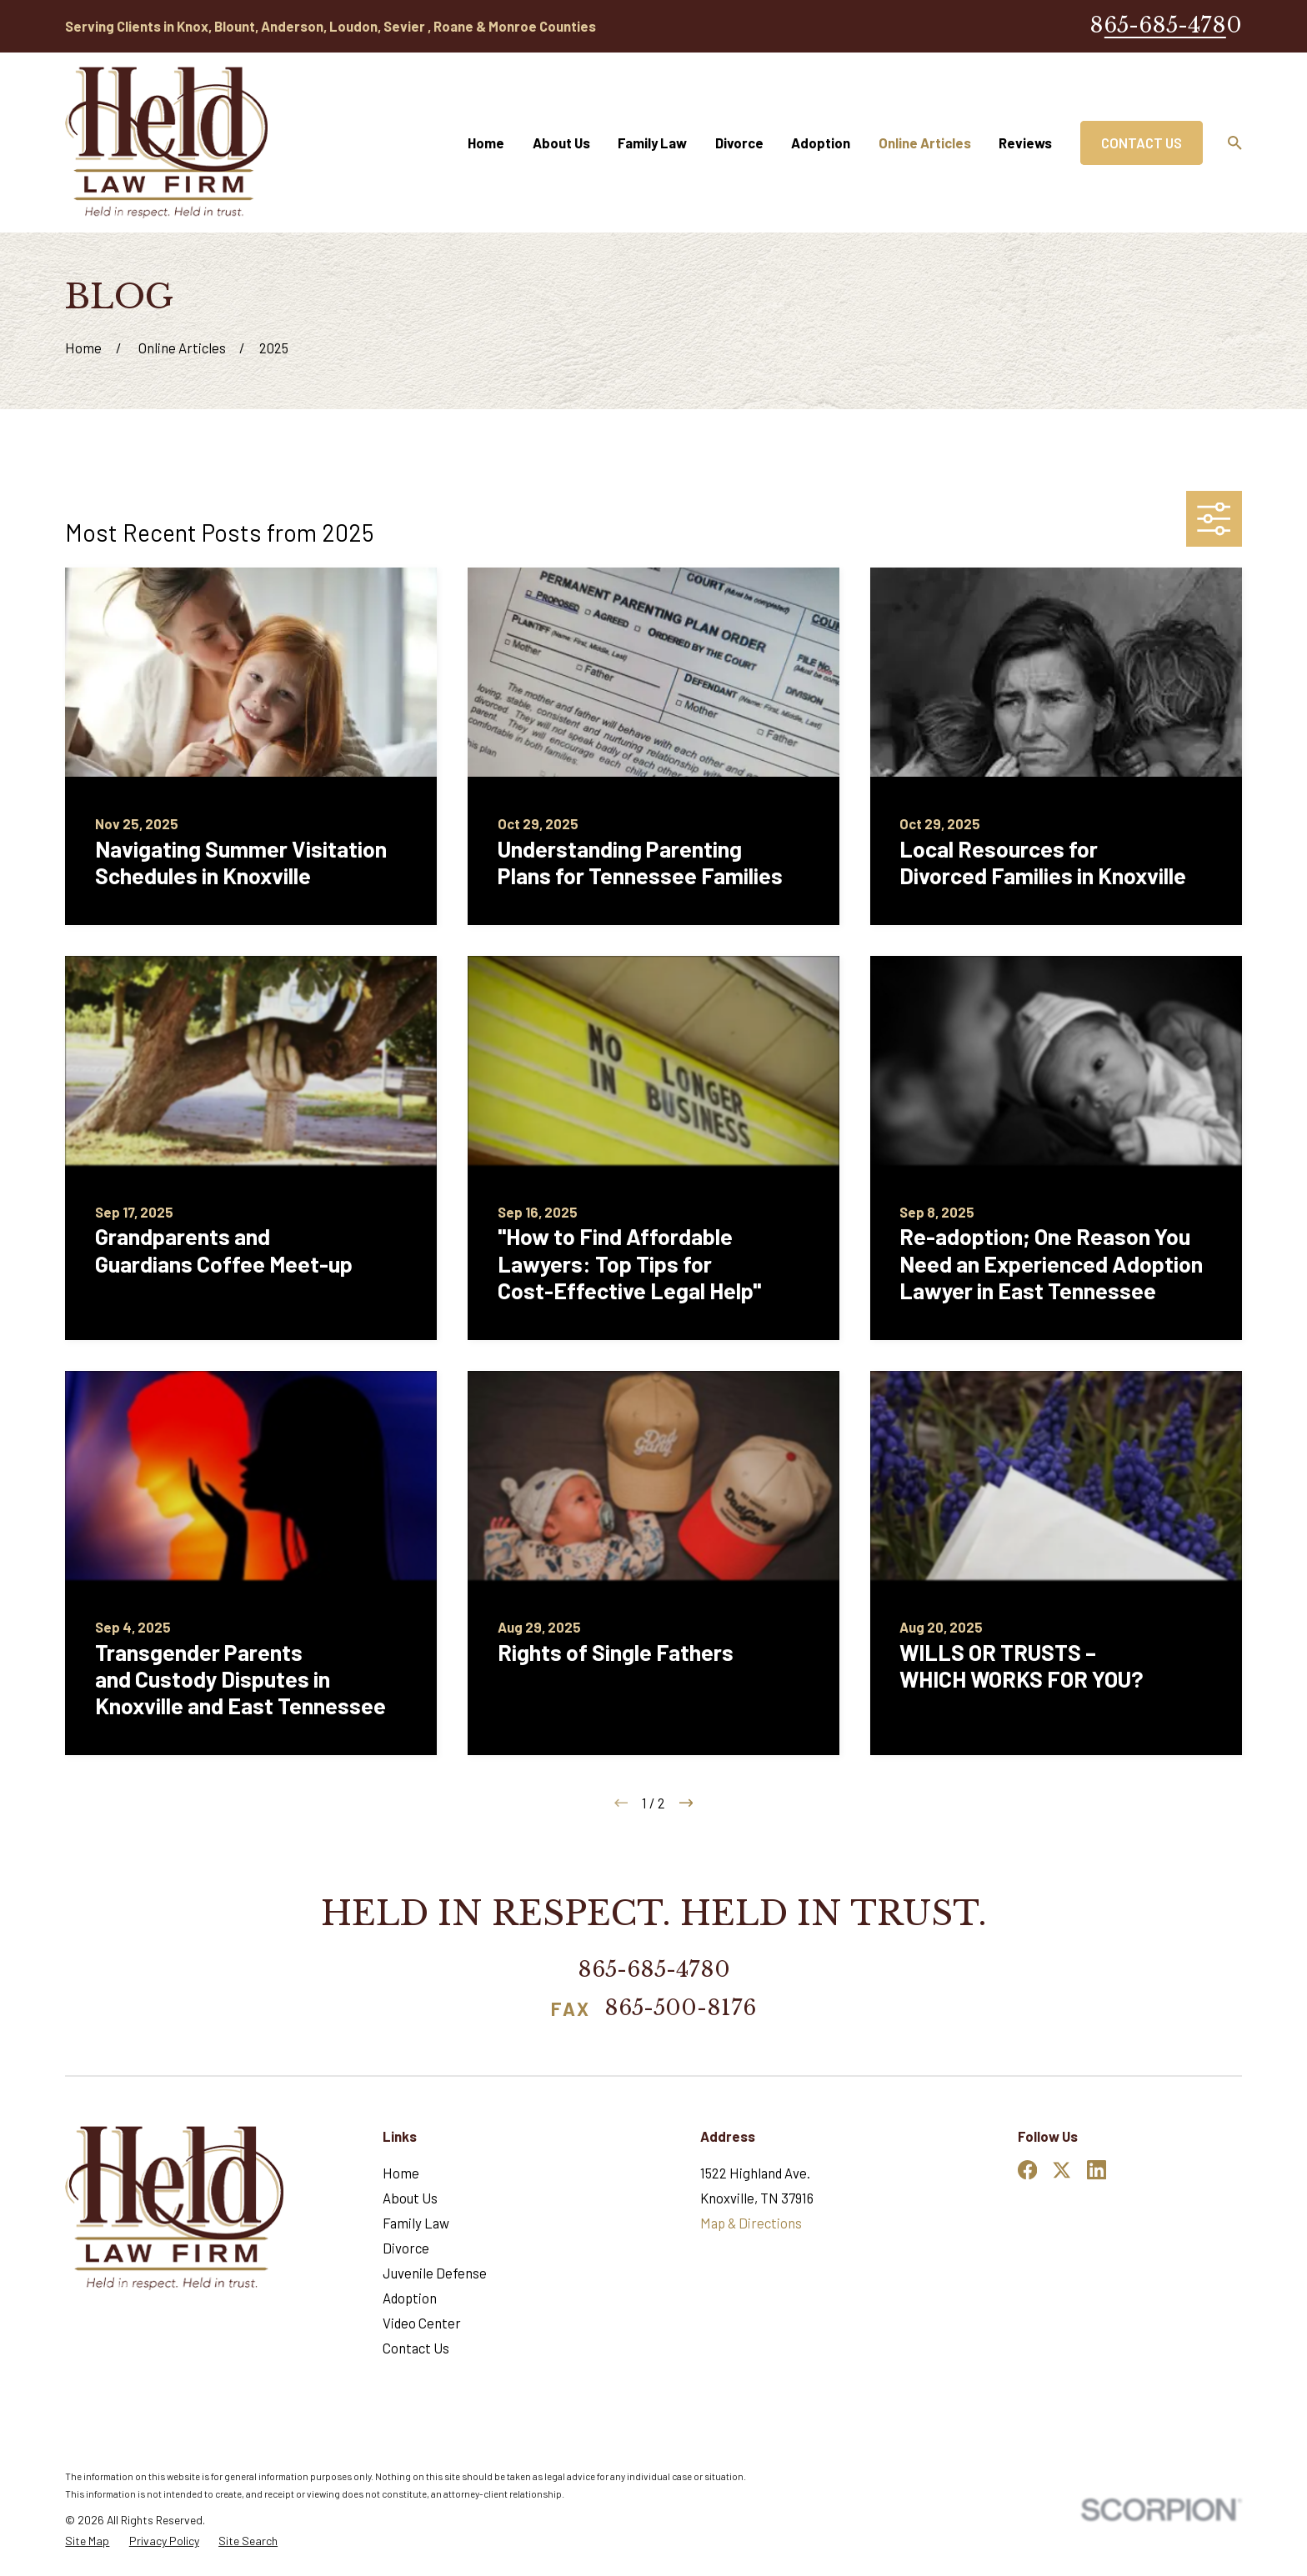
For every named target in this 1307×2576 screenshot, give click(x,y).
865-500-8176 (680, 2009)
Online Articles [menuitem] (925, 142)
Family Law (416, 2222)
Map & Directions (751, 2222)
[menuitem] (87, 2540)
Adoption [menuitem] (820, 142)
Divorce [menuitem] (739, 142)
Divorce (406, 2247)
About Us (410, 2197)
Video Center (422, 2322)
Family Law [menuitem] (652, 142)
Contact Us (1141, 142)
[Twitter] (1061, 2169)
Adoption (410, 2297)
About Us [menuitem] (561, 142)
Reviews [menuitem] (1025, 142)
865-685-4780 (1165, 25)
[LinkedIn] (1096, 2169)
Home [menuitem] (486, 142)
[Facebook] (1027, 2169)
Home (401, 2172)
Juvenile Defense (435, 2272)
